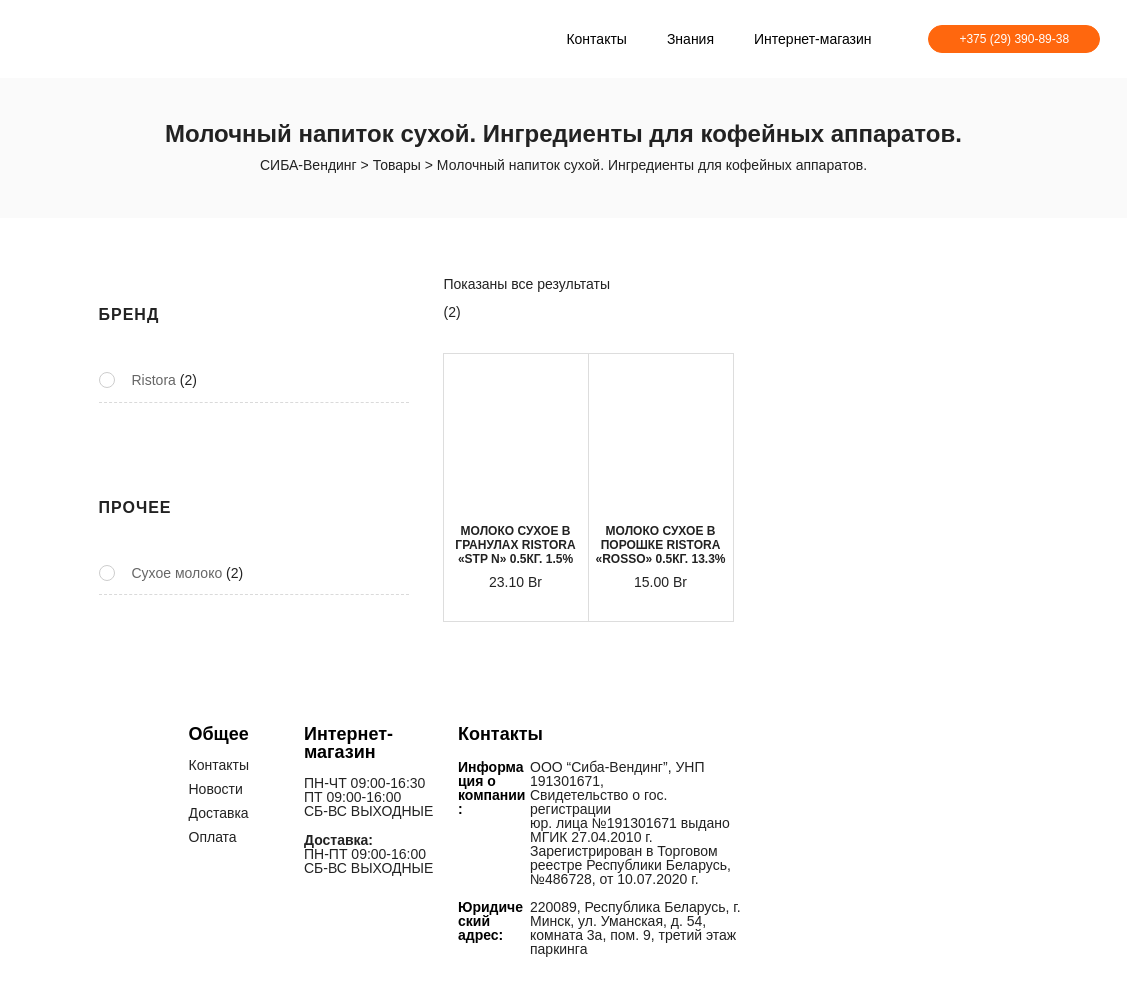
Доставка (219, 813)
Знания (690, 39)
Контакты (596, 39)
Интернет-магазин (813, 39)
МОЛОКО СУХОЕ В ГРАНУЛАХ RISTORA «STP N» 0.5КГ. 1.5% (515, 545)
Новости (216, 789)
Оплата (213, 837)
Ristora (154, 380)
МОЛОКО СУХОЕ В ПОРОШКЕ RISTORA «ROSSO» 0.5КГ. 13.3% (660, 545)
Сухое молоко (177, 573)
